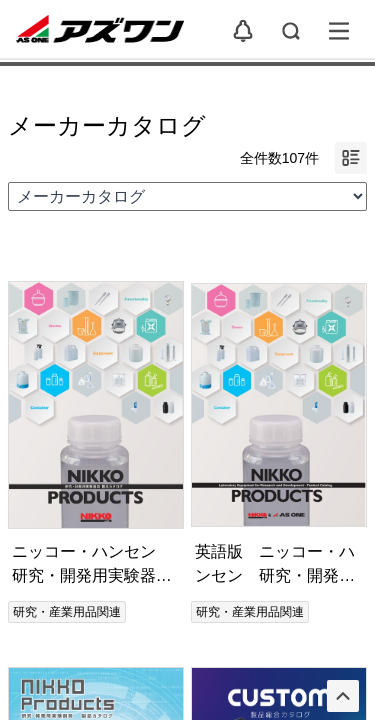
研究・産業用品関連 (67, 612)
